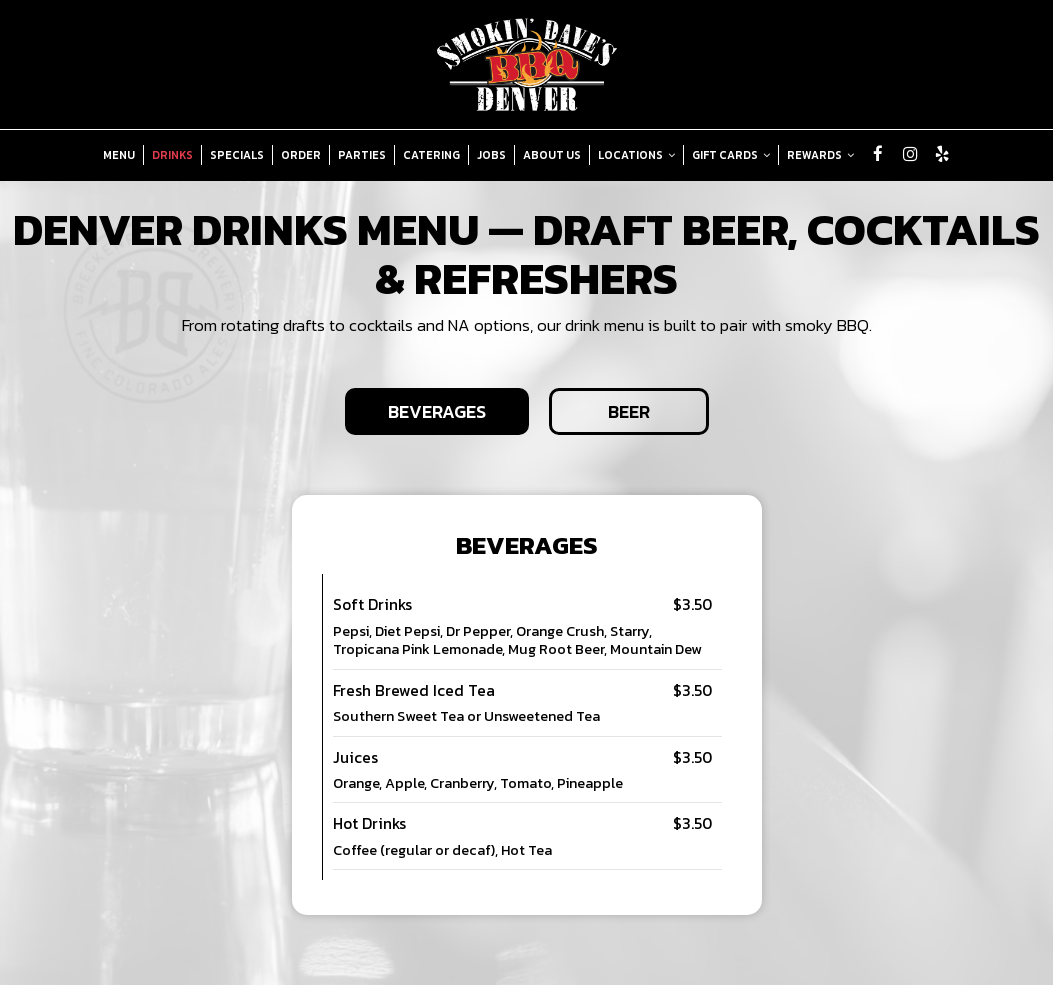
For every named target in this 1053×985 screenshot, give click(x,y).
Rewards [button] (820, 155)
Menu (119, 155)
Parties (362, 155)
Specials (237, 155)
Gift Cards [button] (731, 155)
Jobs (491, 155)
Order (301, 155)
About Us (552, 155)
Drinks (172, 155)
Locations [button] (636, 155)
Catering (431, 155)
